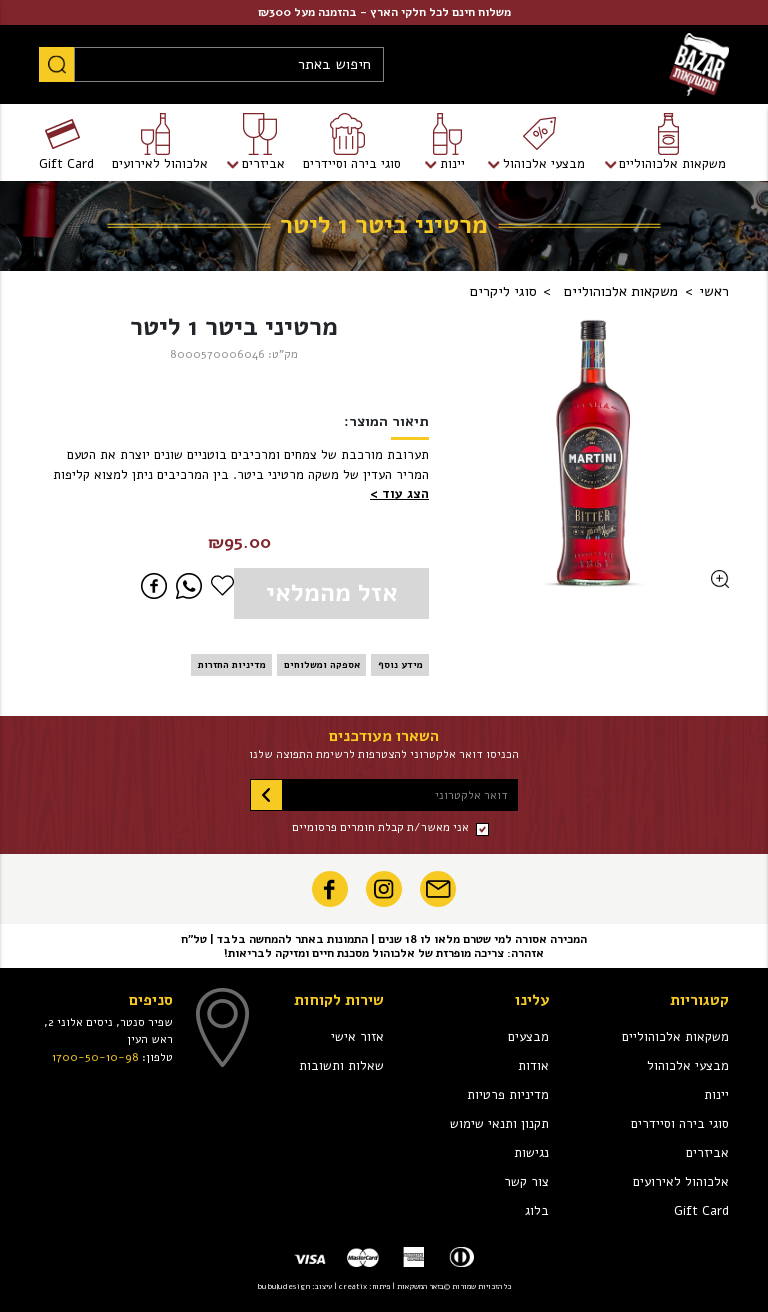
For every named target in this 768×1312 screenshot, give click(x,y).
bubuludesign (283, 1286)
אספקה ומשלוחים (322, 664)
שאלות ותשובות (341, 1066)
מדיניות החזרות (232, 664)
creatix (353, 1286)
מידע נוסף (400, 664)
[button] (399, 495)
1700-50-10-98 (95, 1057)
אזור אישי (357, 1037)
